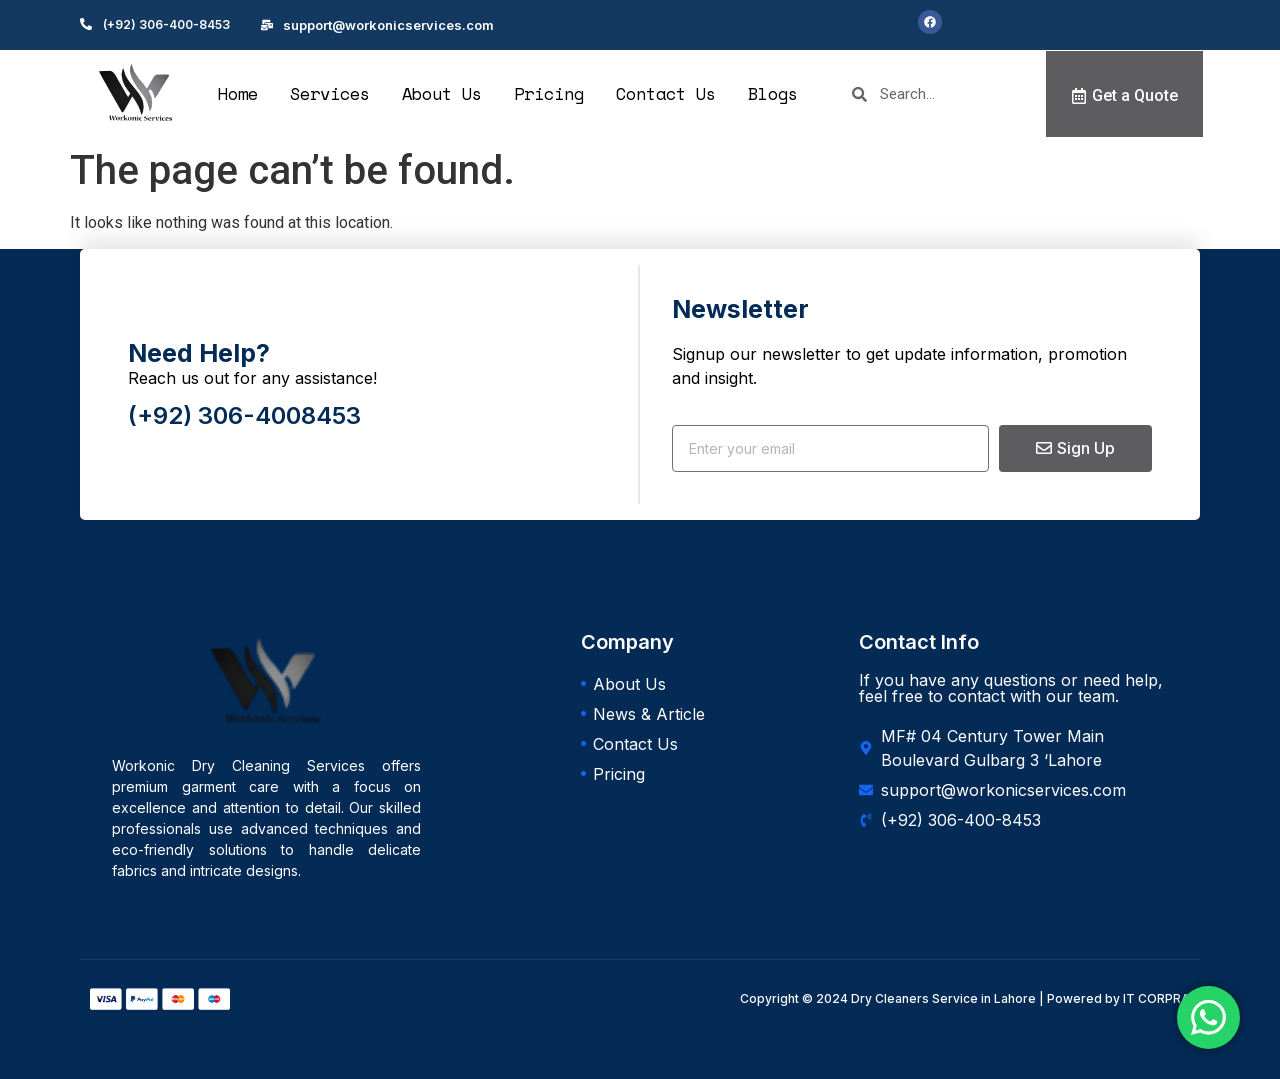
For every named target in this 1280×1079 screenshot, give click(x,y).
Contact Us (666, 93)
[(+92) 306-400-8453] (86, 24)
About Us (442, 93)
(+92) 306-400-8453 (166, 24)
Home (238, 93)
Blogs (773, 93)
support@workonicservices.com (388, 25)
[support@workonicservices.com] (267, 25)
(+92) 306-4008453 (244, 415)
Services (330, 93)
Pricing (549, 93)
